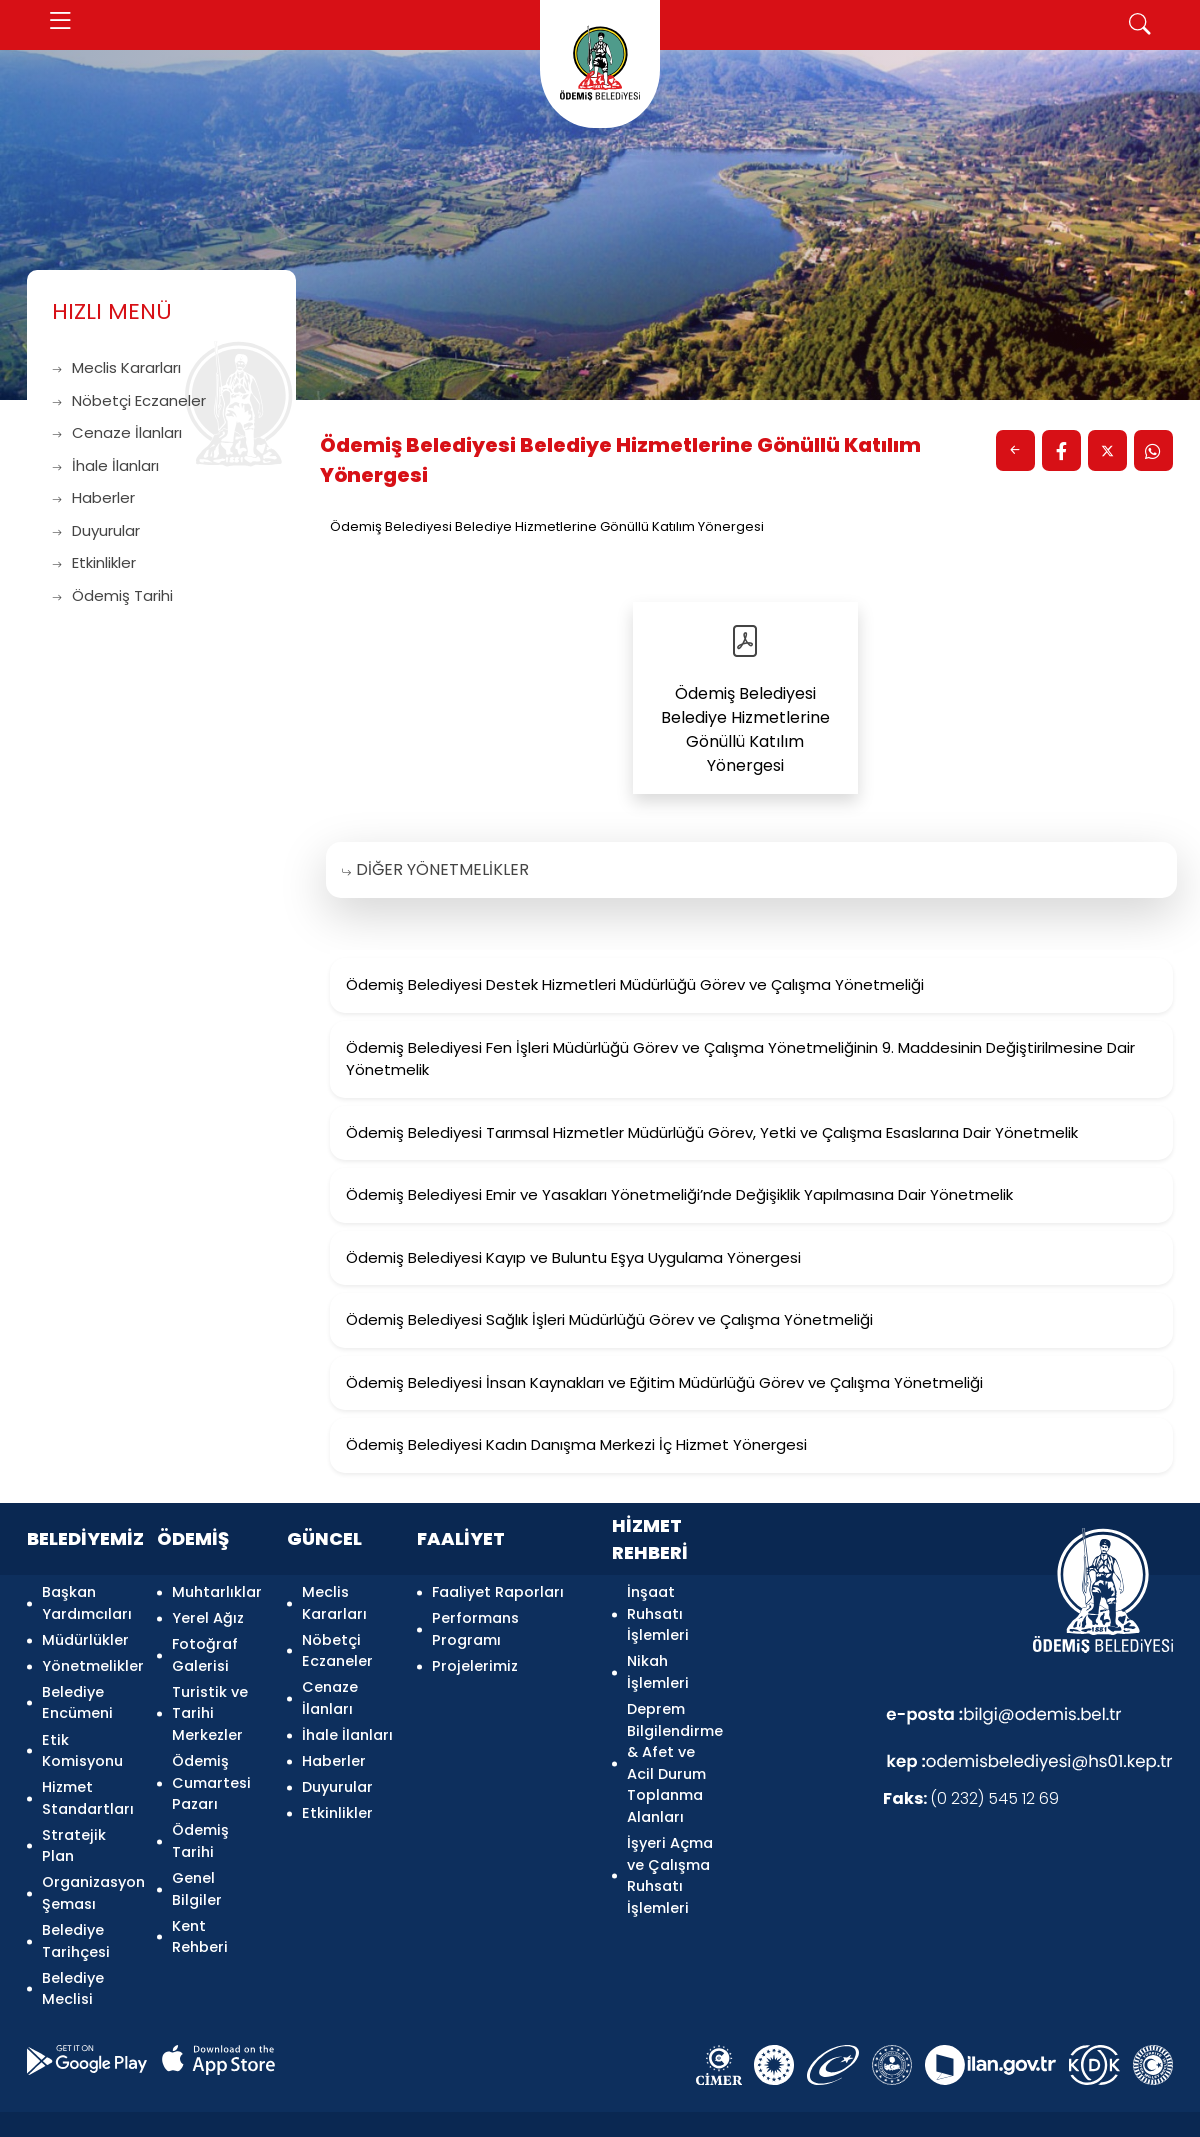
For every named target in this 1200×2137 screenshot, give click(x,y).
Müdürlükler (85, 1633)
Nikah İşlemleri (658, 1666)
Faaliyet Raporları (498, 1590)
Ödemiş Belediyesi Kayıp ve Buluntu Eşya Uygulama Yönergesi (573, 1257)
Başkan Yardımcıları (87, 1601)
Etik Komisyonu (82, 1731)
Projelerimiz (475, 1655)
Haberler (93, 497)
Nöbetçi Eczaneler (129, 400)
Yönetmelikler (87, 1655)
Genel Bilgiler (197, 1860)
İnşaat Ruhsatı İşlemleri (658, 1611)
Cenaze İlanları (117, 432)
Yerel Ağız (208, 1612)
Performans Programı (475, 1623)
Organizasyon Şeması (87, 1860)
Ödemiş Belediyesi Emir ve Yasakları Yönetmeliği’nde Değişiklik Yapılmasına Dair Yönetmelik (679, 1194)
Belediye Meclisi (73, 1947)
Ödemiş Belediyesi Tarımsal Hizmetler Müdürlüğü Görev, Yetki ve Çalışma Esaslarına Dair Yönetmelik (712, 1132)
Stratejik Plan (74, 1817)
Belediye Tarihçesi (76, 1903)
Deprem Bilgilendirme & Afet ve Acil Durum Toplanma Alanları (672, 1752)
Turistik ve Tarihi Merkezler (210, 1697)
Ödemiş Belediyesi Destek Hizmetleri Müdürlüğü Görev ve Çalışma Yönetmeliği (635, 984)
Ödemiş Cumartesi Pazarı (211, 1762)
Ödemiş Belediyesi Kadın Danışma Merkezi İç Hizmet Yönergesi (576, 1444)
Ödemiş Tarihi (112, 595)
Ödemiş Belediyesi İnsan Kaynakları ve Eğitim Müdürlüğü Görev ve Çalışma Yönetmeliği (664, 1382)
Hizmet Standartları (87, 1774)
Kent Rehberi (200, 1903)
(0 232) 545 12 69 (971, 1798)
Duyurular (96, 530)
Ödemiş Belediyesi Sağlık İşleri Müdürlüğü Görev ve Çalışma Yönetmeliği (609, 1319)
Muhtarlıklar (217, 1590)
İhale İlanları (105, 465)
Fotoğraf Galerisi (205, 1644)
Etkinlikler (94, 562)
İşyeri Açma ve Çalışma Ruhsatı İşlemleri (670, 1860)
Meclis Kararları (116, 367)
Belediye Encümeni (77, 1687)
